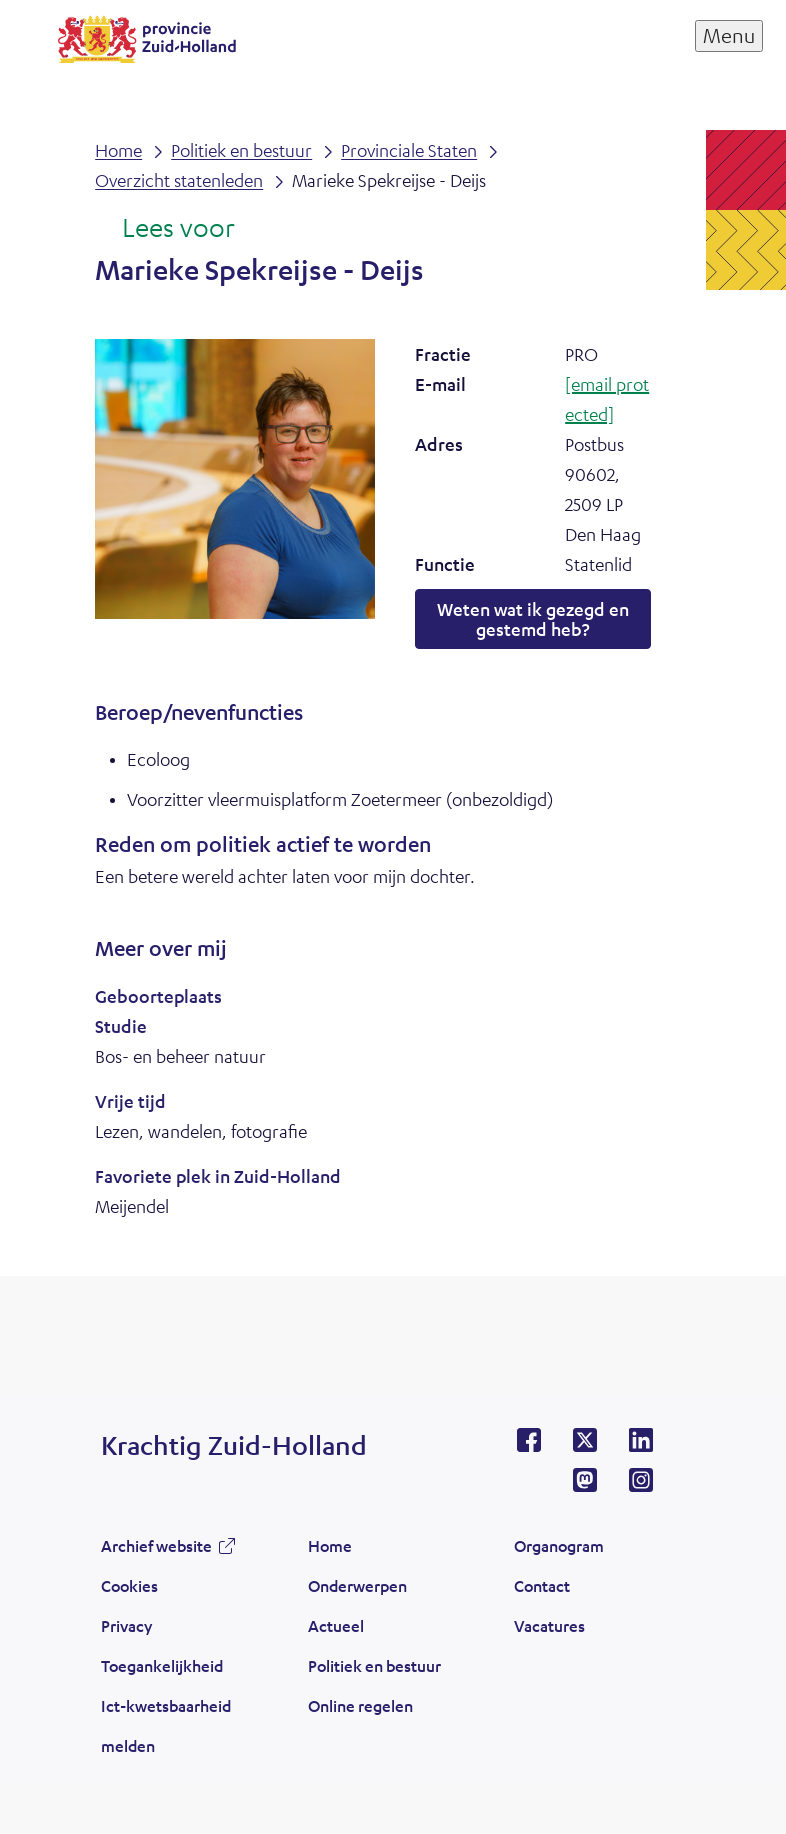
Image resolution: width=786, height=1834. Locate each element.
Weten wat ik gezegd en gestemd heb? (533, 619)
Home (330, 1545)
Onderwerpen (357, 1585)
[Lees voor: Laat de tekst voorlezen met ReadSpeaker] (164, 229)
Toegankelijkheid (162, 1665)
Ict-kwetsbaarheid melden (166, 1725)
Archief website (156, 1545)
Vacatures (549, 1625)
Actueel (336, 1625)
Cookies (129, 1585)
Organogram (559, 1545)
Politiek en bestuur (374, 1665)
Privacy (126, 1625)
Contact (542, 1585)
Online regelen (360, 1705)
